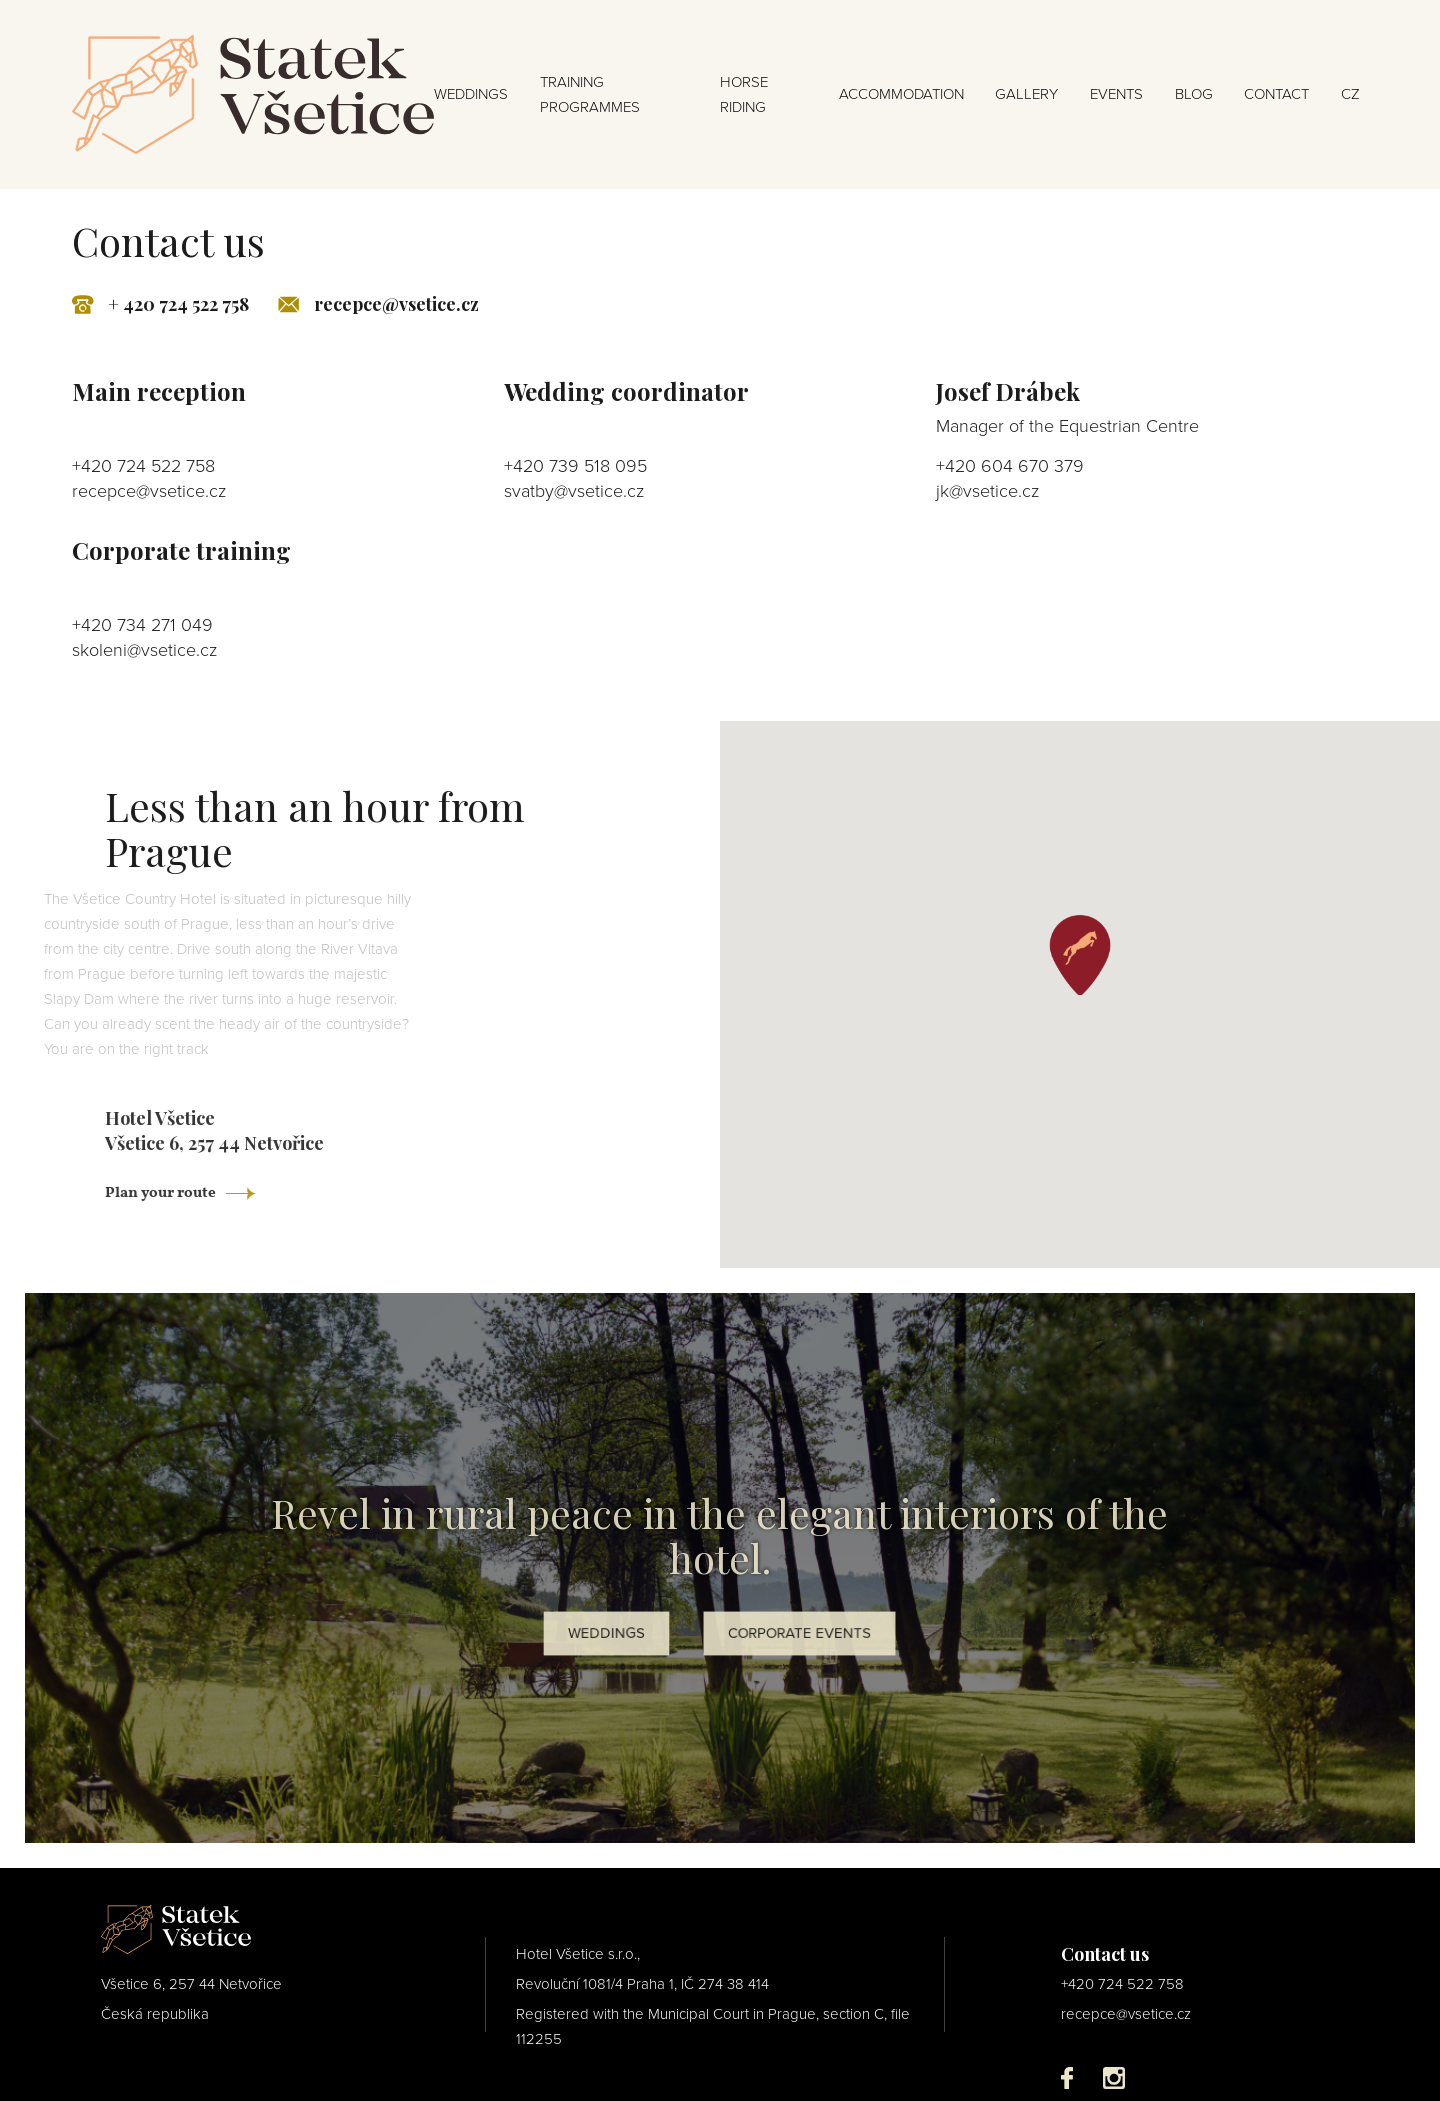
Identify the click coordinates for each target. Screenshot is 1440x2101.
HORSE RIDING (744, 94)
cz (1350, 94)
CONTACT (1276, 94)
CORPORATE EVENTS (800, 1633)
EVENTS (1116, 94)
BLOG (1194, 94)
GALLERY (1026, 94)
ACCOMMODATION (901, 94)
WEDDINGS (471, 94)
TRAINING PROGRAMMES (590, 94)
